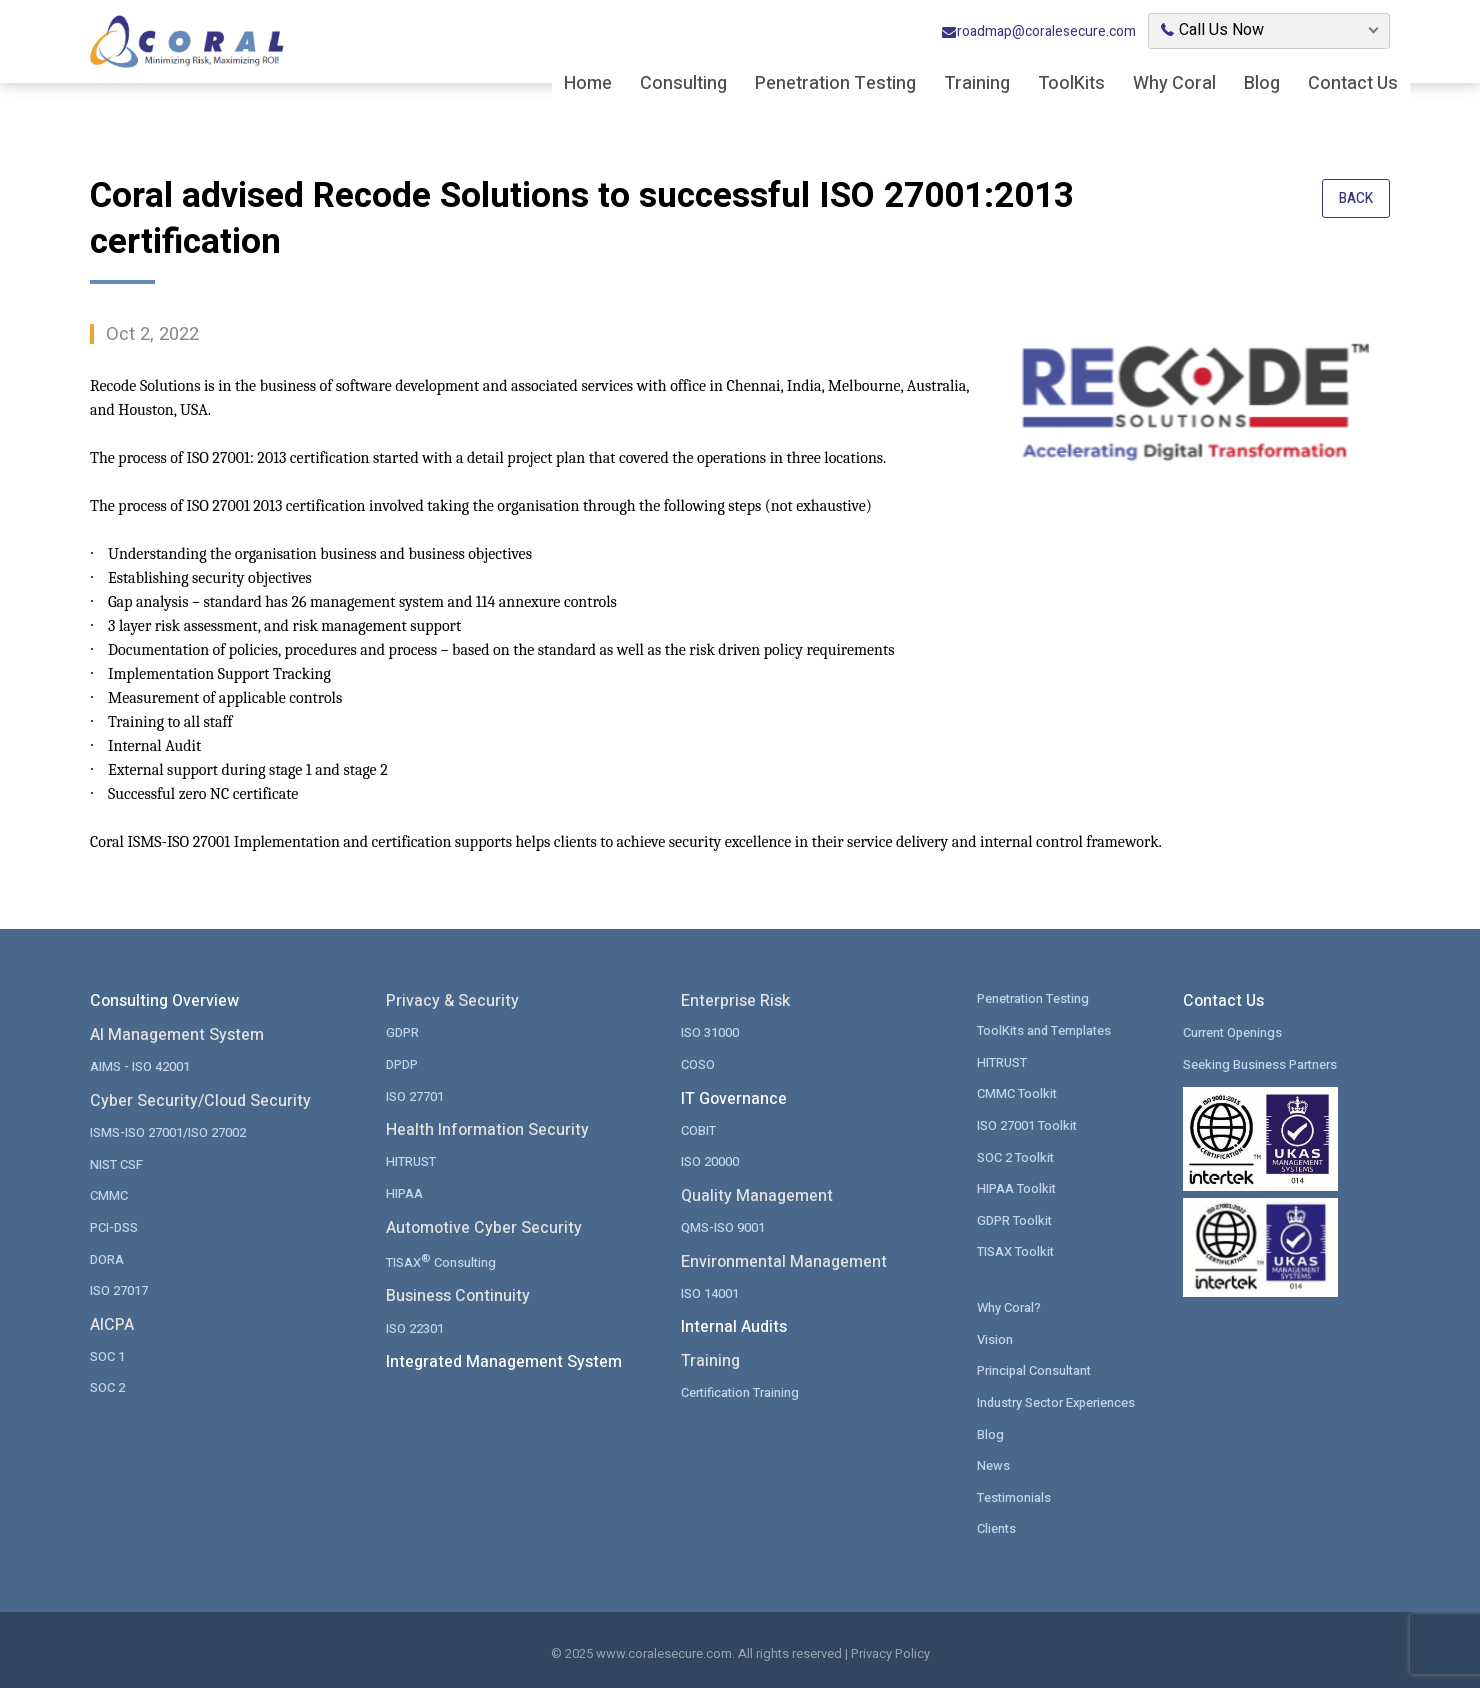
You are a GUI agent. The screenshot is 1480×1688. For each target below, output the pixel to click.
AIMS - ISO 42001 (140, 1066)
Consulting (683, 85)
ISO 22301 (415, 1326)
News (993, 1463)
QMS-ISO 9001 (723, 1226)
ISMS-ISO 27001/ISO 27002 (168, 1132)
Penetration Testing (835, 85)
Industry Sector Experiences (1058, 1400)
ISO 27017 (119, 1289)
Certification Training (741, 1391)
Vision (995, 1337)
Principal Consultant (1035, 1369)
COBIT (698, 1129)
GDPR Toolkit (1015, 1219)
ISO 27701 (415, 1095)
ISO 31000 (710, 1032)
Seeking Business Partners (1260, 1064)
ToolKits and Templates (1046, 1030)
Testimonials (1014, 1495)
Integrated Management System (504, 1360)
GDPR (402, 1032)
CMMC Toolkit (1017, 1093)
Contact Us (1353, 85)
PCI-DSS (114, 1226)
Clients (997, 1526)
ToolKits (1071, 85)
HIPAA (404, 1192)
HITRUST (411, 1161)
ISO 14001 (710, 1292)
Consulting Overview (164, 1001)
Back (1355, 199)
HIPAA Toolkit (1017, 1187)
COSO (698, 1064)
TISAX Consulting (441, 1259)
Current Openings (1233, 1032)
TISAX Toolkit (1016, 1250)
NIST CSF (116, 1163)
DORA (107, 1258)
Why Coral (1174, 85)
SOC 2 (107, 1386)
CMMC (109, 1195)
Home (588, 85)
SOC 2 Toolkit (1016, 1156)
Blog (1262, 85)
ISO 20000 (710, 1161)
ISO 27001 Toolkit (1027, 1124)
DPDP (402, 1064)
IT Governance (734, 1098)
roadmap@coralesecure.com (1038, 33)
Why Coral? (1009, 1306)
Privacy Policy (890, 1651)
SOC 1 (107, 1355)
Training (977, 85)
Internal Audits (734, 1326)
